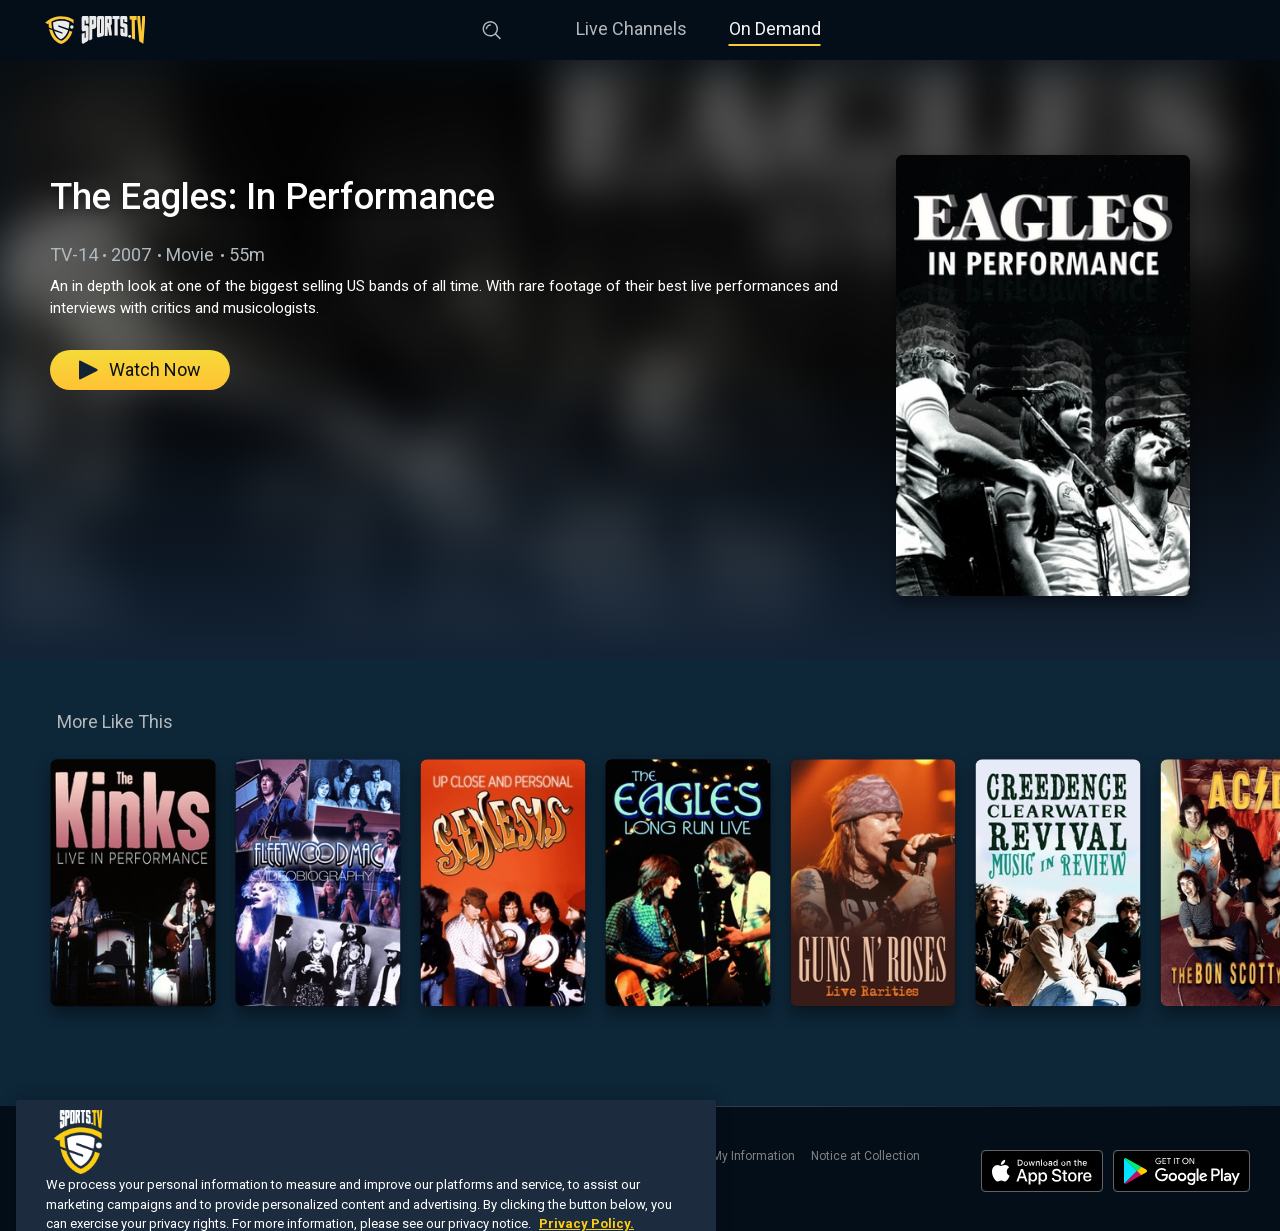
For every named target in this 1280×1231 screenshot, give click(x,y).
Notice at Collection (865, 1156)
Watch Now (140, 369)
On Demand (775, 28)
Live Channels (631, 28)
